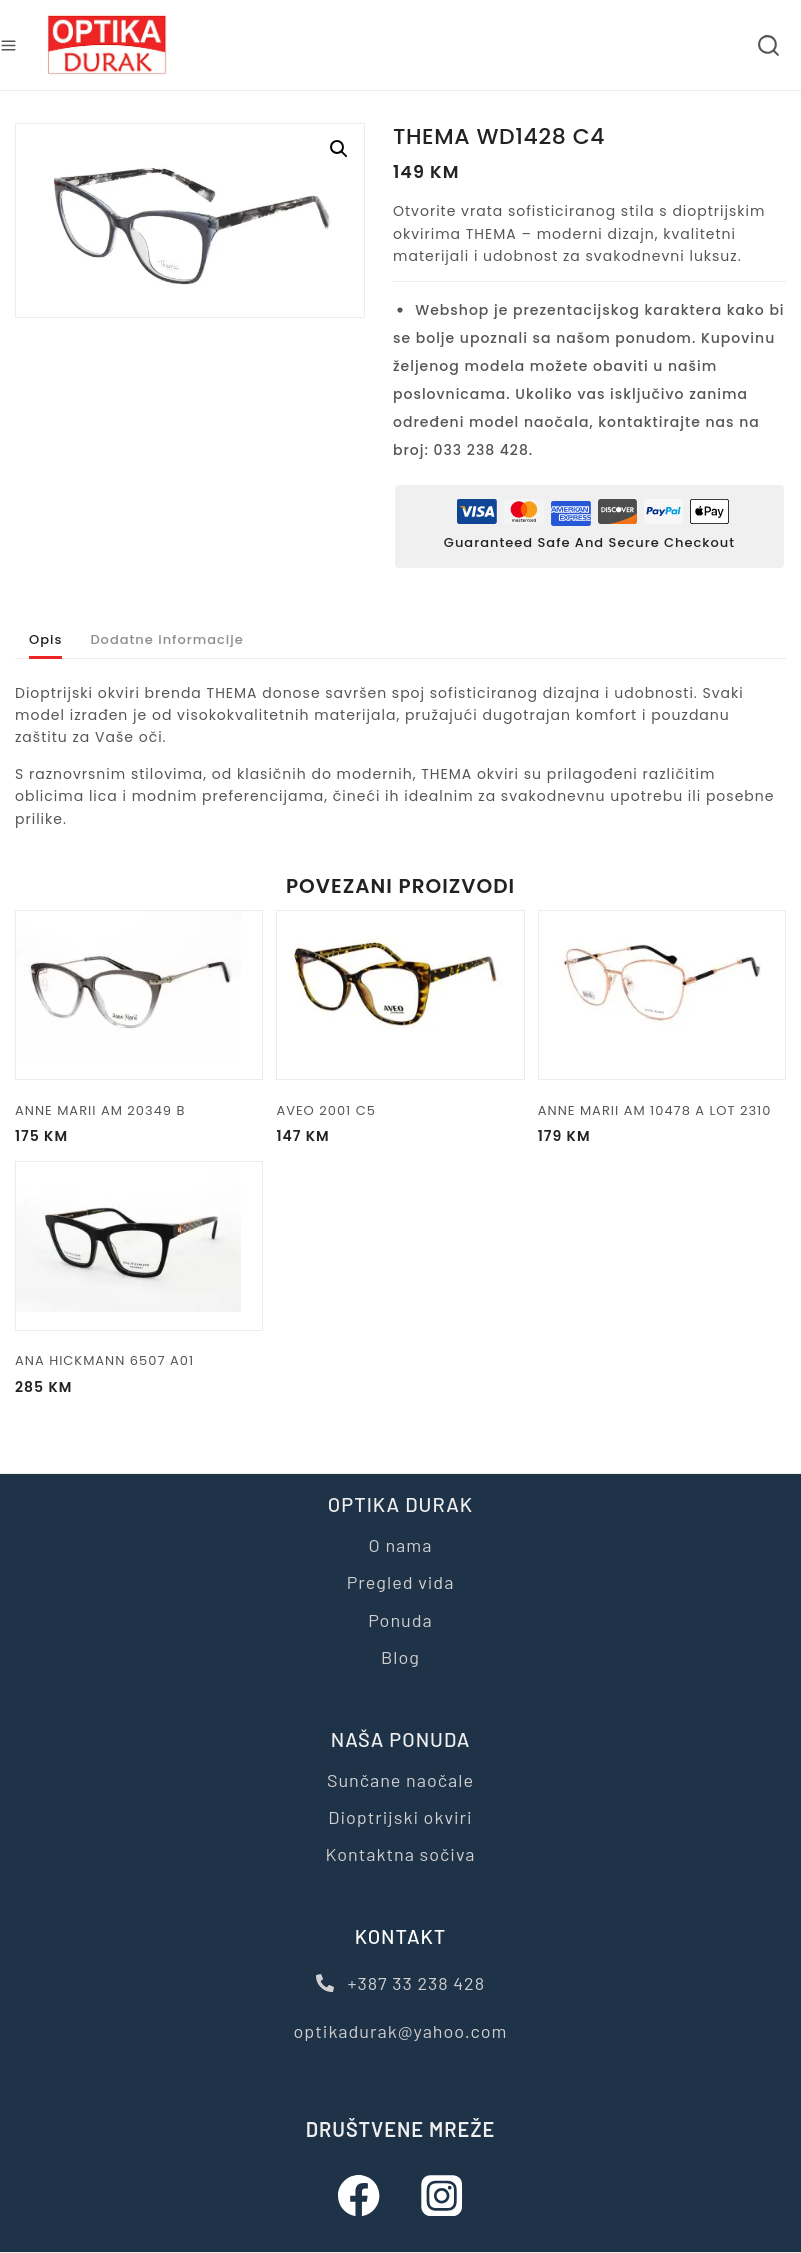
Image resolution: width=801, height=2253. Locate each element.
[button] (339, 149)
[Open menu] (8, 45)
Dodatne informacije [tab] (196, 654)
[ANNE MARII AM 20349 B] (139, 1024)
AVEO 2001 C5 (326, 1139)
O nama (401, 1545)
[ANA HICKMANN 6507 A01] (139, 1274)
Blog (400, 1657)
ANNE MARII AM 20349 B (100, 1139)
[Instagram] (442, 2195)
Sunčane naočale (400, 1780)
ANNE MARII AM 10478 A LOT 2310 (655, 1139)
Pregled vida (401, 1582)
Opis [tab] (50, 654)
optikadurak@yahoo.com (401, 2031)
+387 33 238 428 (400, 1983)
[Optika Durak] (107, 45)
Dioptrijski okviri (400, 1817)
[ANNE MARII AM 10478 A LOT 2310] (662, 1024)
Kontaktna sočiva (400, 1854)
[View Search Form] (768, 45)
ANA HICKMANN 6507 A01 (104, 1389)
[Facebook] (359, 2195)
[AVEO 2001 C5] (400, 1024)
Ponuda (400, 1620)
